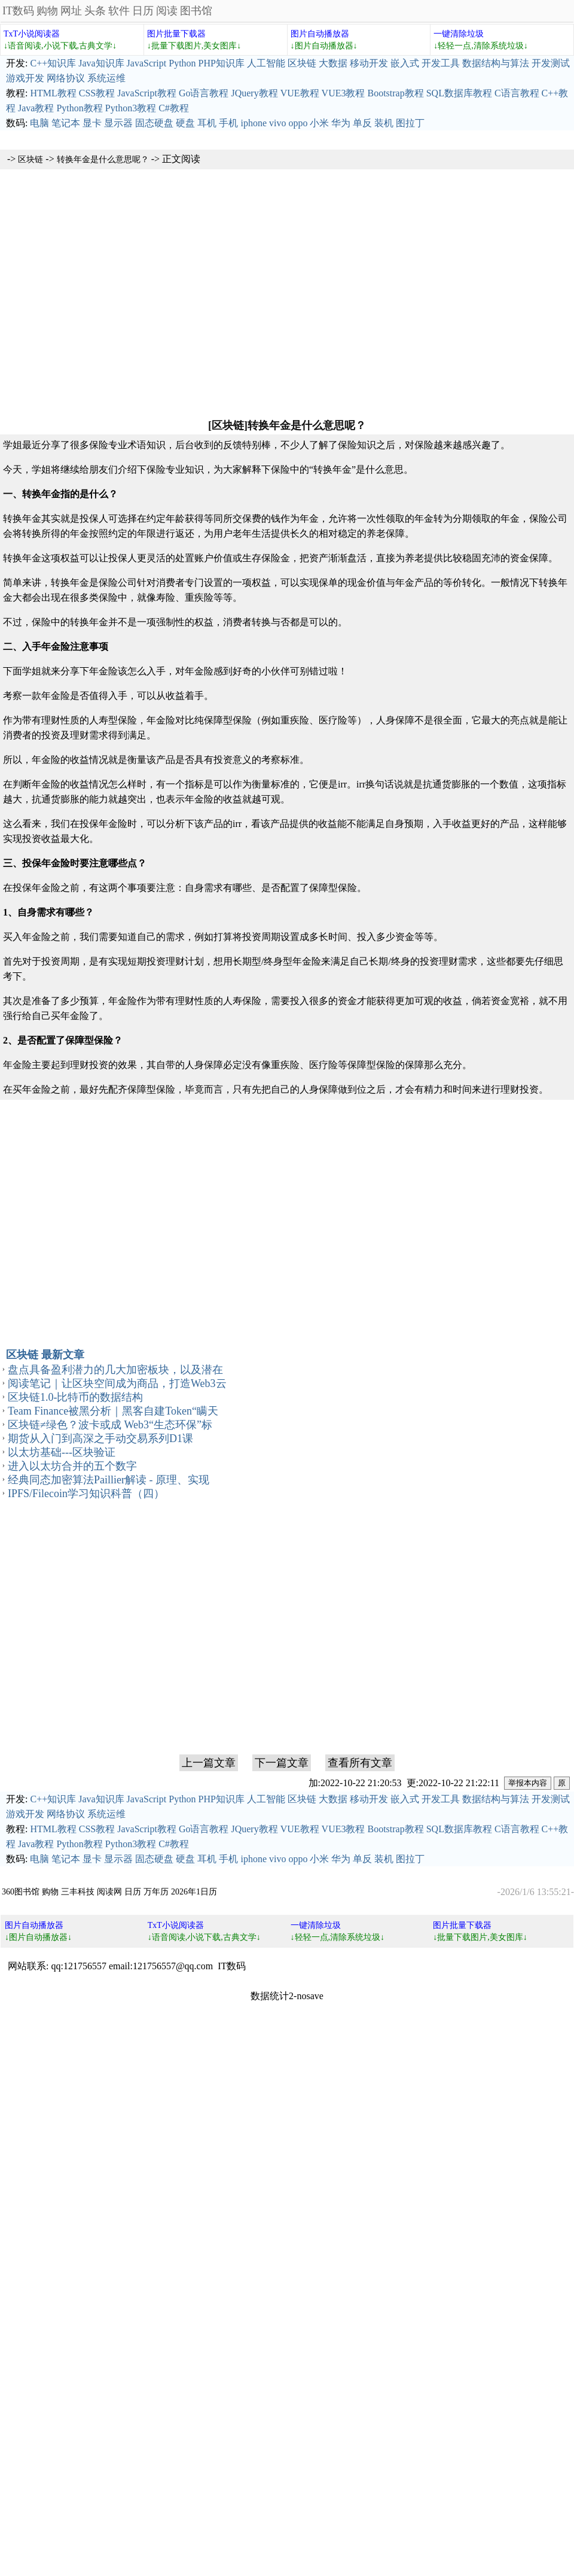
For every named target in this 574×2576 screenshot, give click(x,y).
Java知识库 (101, 63)
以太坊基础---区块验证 (61, 1452)
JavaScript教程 (146, 93)
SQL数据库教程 (459, 93)
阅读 (167, 11)
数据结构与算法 (495, 63)
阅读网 (109, 1891)
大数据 (333, 63)
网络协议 (66, 78)
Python (182, 63)
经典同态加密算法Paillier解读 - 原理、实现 (108, 1480)
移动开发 (369, 63)
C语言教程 (516, 93)
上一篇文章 (209, 1763)
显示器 (118, 123)
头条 (95, 11)
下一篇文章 (282, 1763)
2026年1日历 (194, 1891)
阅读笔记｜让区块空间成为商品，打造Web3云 (117, 1383)
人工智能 (266, 63)
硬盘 (185, 123)
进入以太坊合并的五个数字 (72, 1466)
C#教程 (173, 108)
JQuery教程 (254, 93)
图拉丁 (410, 123)
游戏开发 (25, 78)
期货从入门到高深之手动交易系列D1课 (100, 1438)
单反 (362, 123)
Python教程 (79, 108)
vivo (277, 123)
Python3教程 (130, 108)
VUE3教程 (343, 93)
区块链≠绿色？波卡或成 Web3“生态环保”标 (110, 1425)
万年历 (156, 1891)
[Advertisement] (287, 292)
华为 (340, 123)
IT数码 (18, 11)
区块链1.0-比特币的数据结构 (76, 1397)
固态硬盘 (154, 123)
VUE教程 (299, 93)
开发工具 (441, 63)
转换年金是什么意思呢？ (103, 159)
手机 (228, 123)
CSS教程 (97, 93)
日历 (143, 11)
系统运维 (106, 78)
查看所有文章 (360, 1763)
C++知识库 (53, 63)
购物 (47, 11)
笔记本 (65, 123)
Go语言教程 (204, 93)
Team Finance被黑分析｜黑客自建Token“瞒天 (113, 1411)
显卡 (92, 123)
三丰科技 (77, 1891)
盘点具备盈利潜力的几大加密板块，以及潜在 (115, 1370)
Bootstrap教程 (395, 93)
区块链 (302, 63)
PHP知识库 (222, 63)
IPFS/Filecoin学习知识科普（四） (86, 1494)
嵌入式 (404, 63)
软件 (119, 11)
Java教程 (36, 108)
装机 (383, 123)
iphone (253, 123)
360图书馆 (20, 1891)
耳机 (206, 123)
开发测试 (551, 63)
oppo (297, 123)
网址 (71, 11)
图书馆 (196, 11)
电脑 (39, 123)
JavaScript (147, 63)
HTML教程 (53, 93)
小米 (319, 123)
